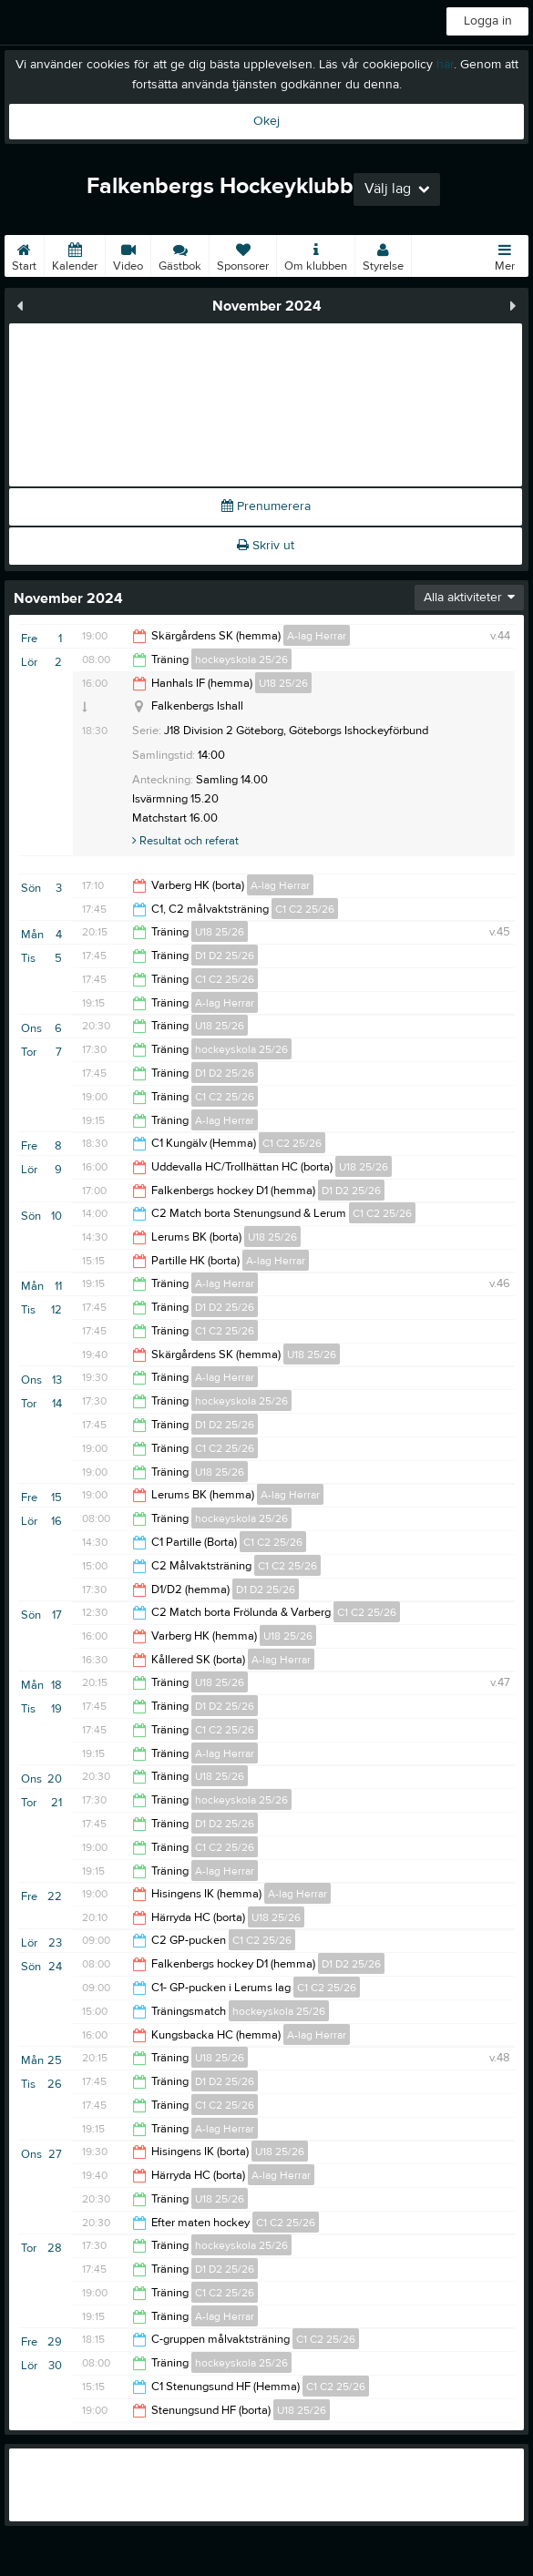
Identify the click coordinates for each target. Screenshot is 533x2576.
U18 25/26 (283, 683)
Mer (505, 254)
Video (128, 254)
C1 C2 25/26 (304, 909)
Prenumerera (266, 506)
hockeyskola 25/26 (241, 659)
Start (24, 254)
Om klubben (315, 254)
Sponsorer (243, 254)
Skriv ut (265, 545)
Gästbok (180, 254)
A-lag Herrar (316, 636)
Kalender (74, 254)
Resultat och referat (185, 840)
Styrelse (383, 254)
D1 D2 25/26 (224, 955)
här (445, 64)
